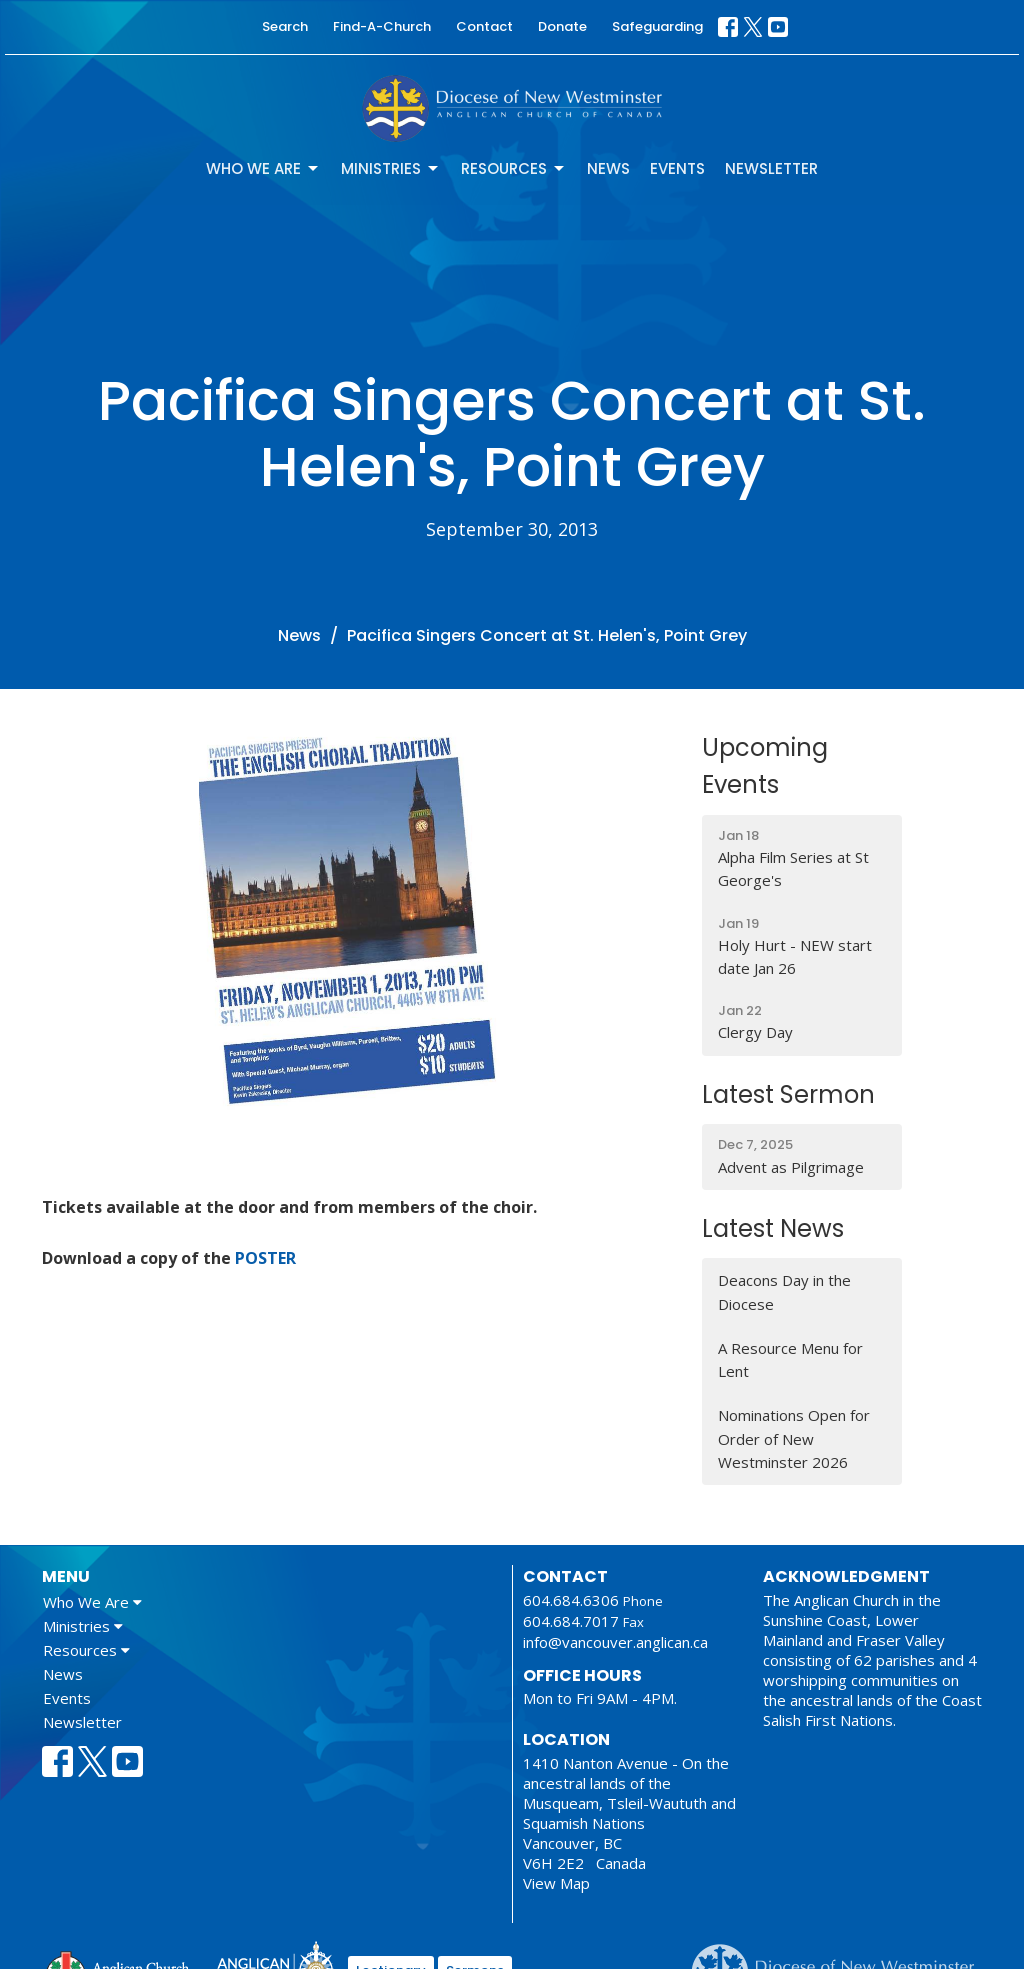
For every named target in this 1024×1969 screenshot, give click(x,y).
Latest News (773, 1228)
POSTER (265, 1258)
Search (285, 26)
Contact (484, 26)
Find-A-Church (382, 26)
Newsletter (771, 168)
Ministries (391, 168)
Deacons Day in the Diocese (784, 1291)
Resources (514, 168)
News (608, 168)
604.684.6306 (571, 1600)
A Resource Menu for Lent (790, 1359)
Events (677, 168)
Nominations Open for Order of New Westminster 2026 (794, 1438)
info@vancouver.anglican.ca (615, 1642)
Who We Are (263, 168)
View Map (556, 1883)
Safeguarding (657, 26)
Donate (562, 26)
